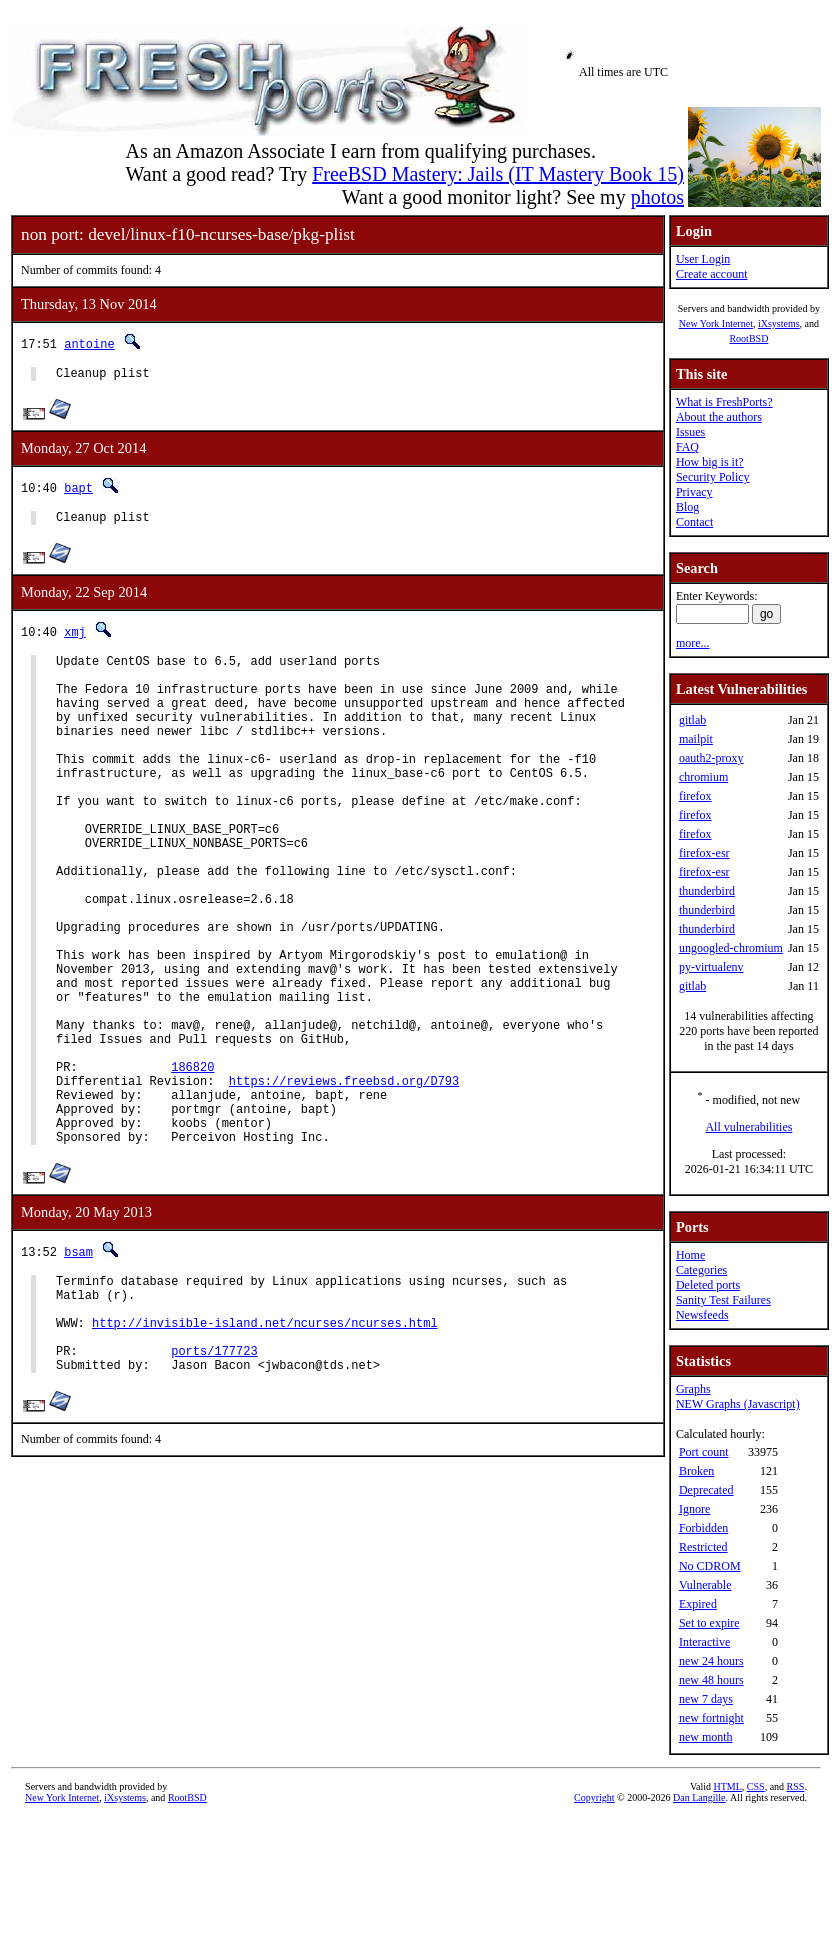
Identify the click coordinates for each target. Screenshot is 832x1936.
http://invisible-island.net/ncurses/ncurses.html (265, 1445)
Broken (696, 1471)
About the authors (719, 417)
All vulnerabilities (748, 1127)
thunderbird (707, 891)
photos (657, 197)
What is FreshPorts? (724, 402)
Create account (712, 274)
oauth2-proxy (711, 758)
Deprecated (706, 1490)
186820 (192, 1162)
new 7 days (706, 1699)
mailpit (696, 739)
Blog (687, 507)
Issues (690, 432)
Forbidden (703, 1528)
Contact (694, 522)
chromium (703, 777)
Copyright (594, 1797)
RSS (796, 1786)
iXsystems (779, 323)
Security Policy (713, 477)
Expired (698, 1604)
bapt (78, 490)
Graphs (693, 1389)
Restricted (703, 1547)
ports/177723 (214, 1479)
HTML (728, 1786)
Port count (704, 1452)
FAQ (687, 447)
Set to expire (709, 1623)
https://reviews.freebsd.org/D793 (344, 1179)
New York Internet (716, 323)
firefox (695, 796)
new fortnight (711, 1718)
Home (690, 1255)
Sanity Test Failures (723, 1300)
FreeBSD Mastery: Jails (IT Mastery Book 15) (498, 174)
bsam (78, 1362)
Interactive (704, 1642)
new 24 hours (711, 1661)
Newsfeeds (702, 1315)
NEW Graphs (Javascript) (738, 1404)
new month (706, 1737)
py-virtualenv (711, 967)
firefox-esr (704, 853)
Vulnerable (705, 1585)
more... (693, 643)
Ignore (694, 1509)
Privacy (694, 492)
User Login (703, 259)
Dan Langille (699, 1797)
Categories (701, 1270)
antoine (89, 343)
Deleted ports (708, 1285)
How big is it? (710, 462)
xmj (75, 637)
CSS (756, 1786)
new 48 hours (711, 1680)
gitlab (692, 720)
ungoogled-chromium (731, 948)
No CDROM (710, 1566)
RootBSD (748, 338)
